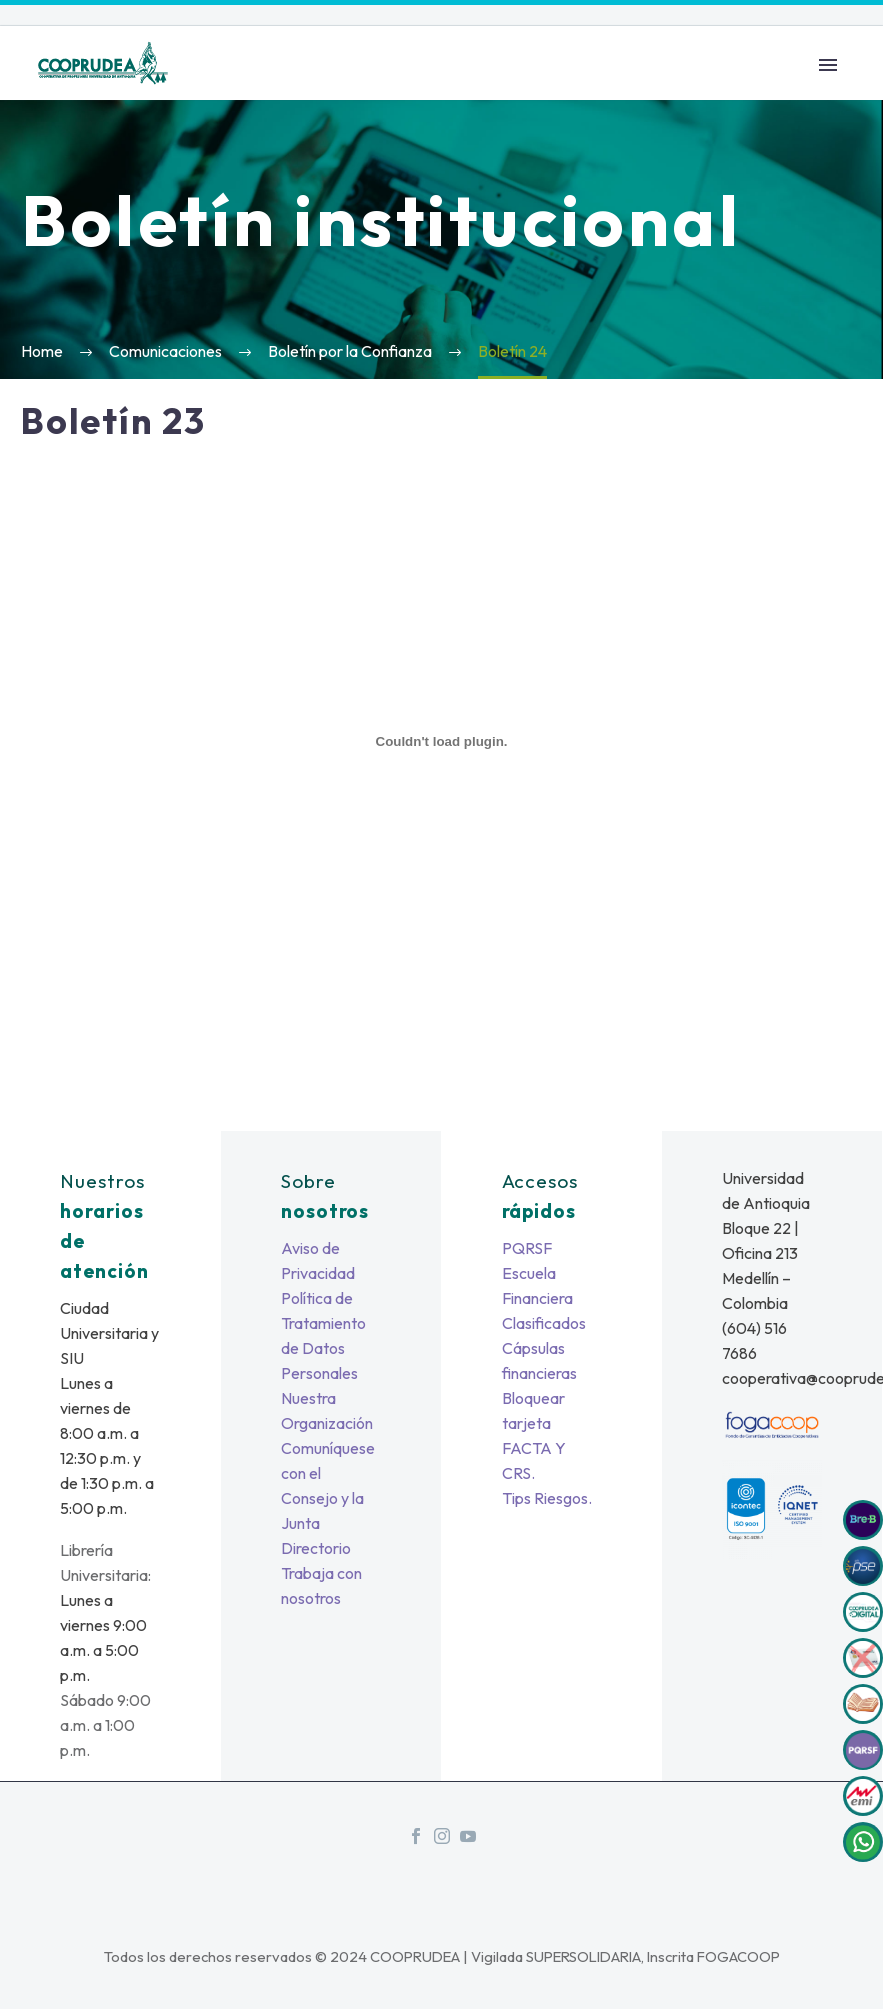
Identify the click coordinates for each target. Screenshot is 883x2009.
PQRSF (527, 1248)
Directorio (316, 1548)
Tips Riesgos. (547, 1498)
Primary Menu (828, 65)
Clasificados (544, 1323)
